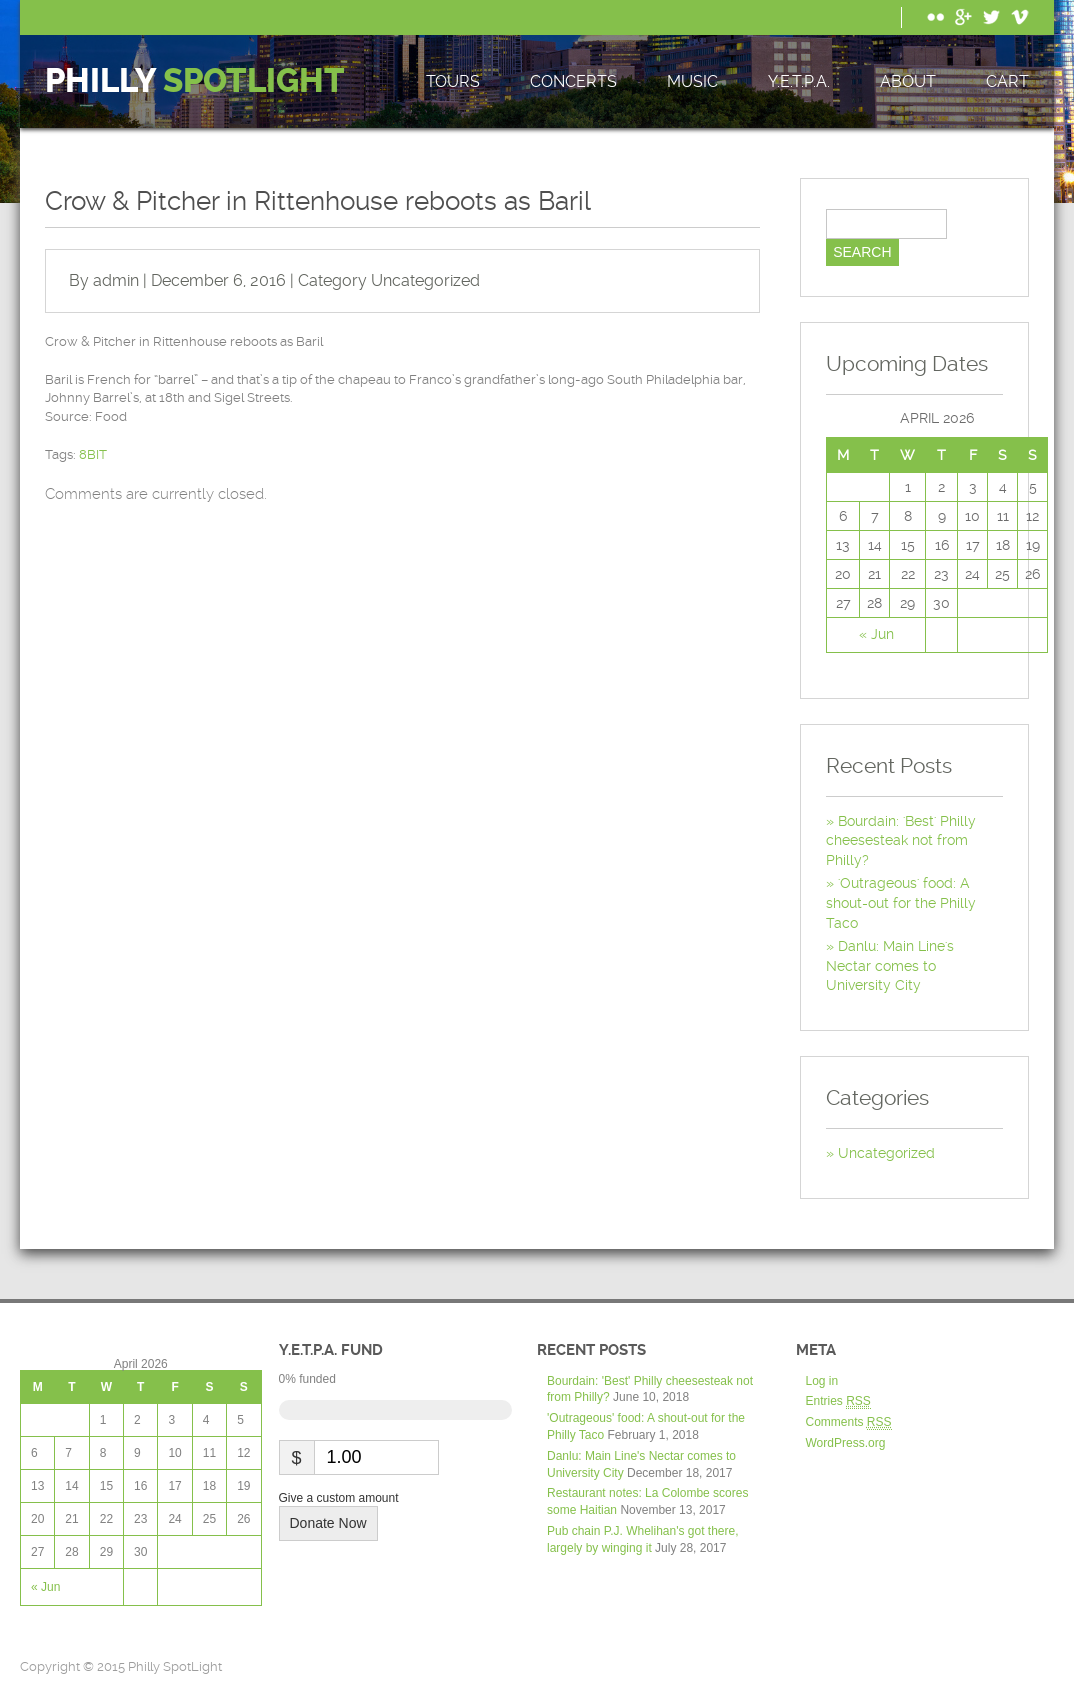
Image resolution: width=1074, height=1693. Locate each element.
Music (692, 81)
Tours (453, 81)
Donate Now (328, 1523)
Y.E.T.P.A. (799, 81)
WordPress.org (846, 1443)
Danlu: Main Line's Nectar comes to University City (890, 965)
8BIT (93, 454)
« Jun (876, 634)
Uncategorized (425, 280)
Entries (838, 1401)
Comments (849, 1422)
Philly (195, 81)
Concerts (573, 81)
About (908, 81)
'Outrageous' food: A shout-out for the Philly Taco (901, 902)
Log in (822, 1381)
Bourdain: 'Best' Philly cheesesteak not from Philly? (901, 840)
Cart (1007, 81)
